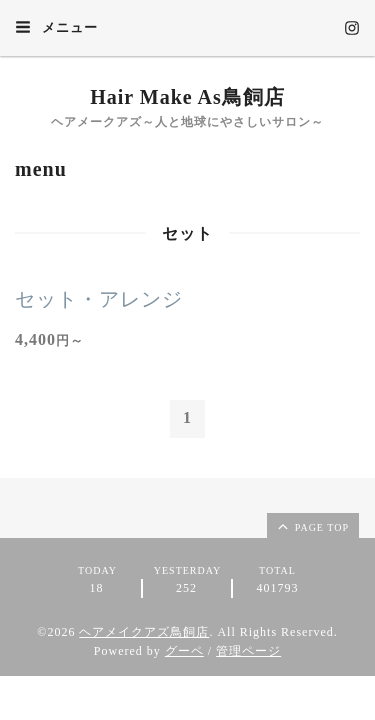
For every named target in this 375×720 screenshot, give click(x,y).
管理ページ (248, 651)
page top (312, 526)
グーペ (184, 651)
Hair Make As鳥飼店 (187, 97)
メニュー (56, 27)
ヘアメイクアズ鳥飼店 (144, 632)
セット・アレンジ (99, 299)
